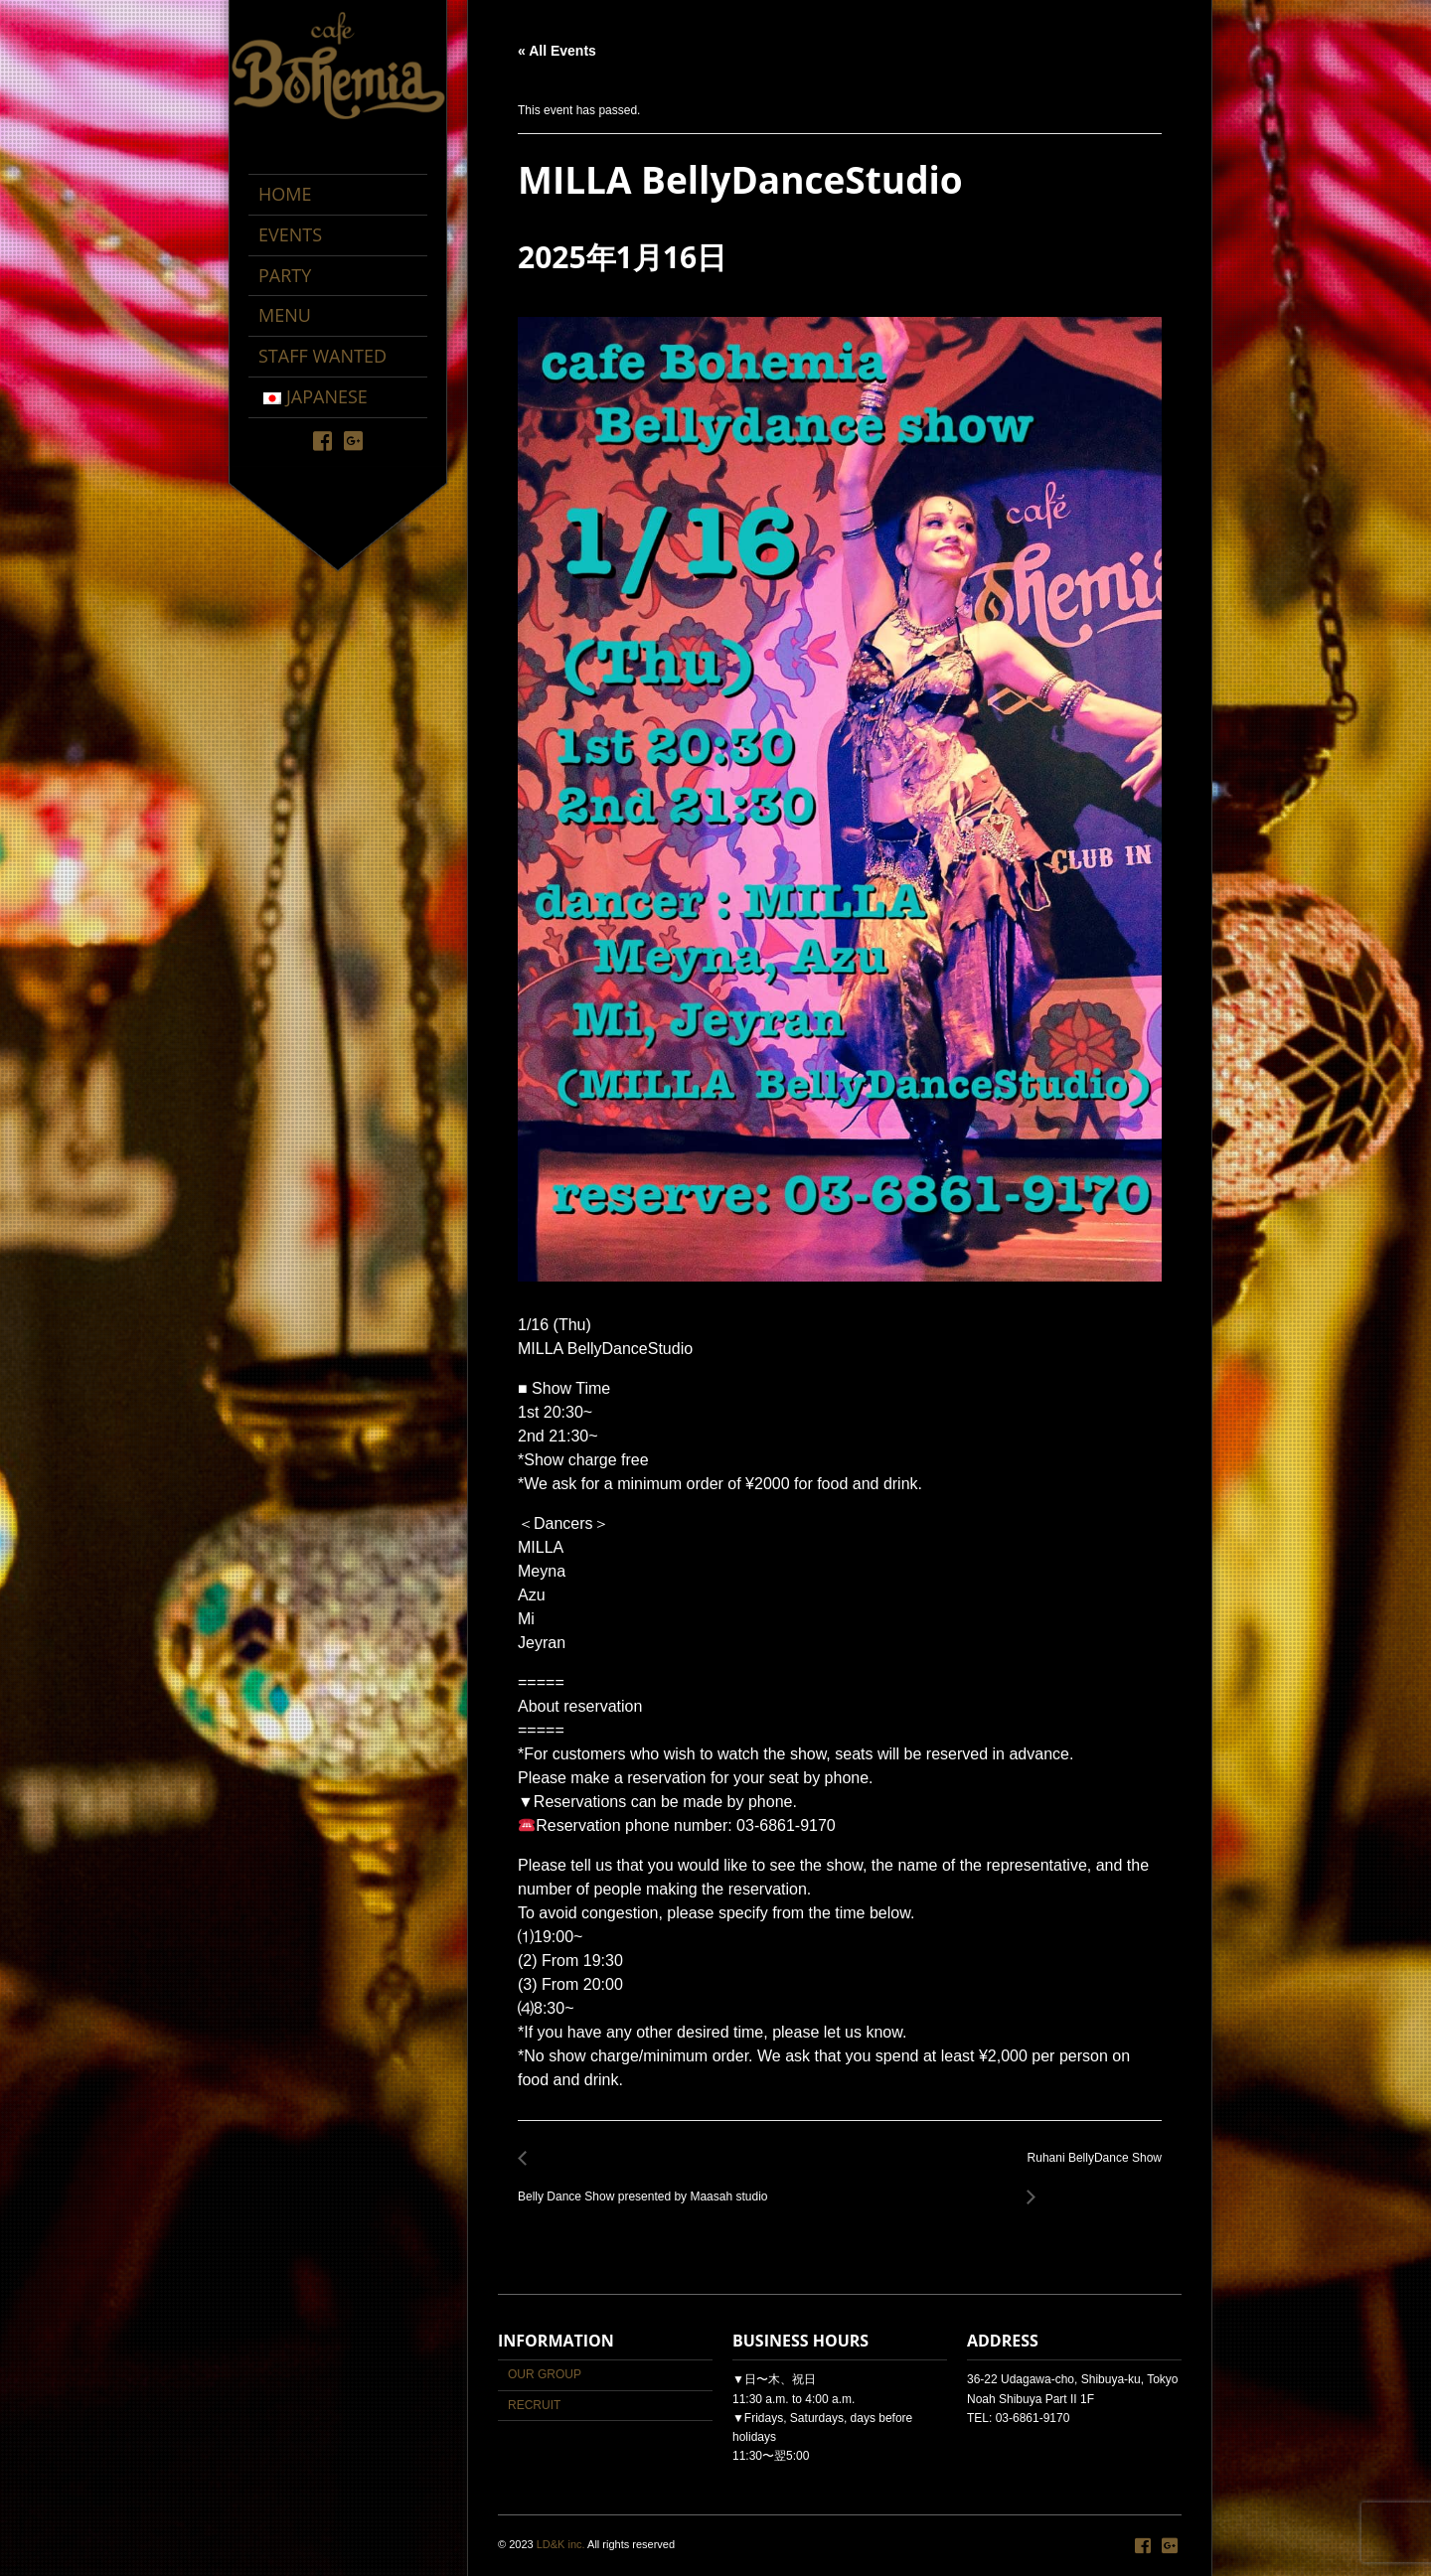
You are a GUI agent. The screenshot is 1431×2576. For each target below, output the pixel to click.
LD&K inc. (561, 2544)
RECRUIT (534, 2405)
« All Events (557, 51)
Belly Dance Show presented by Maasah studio (648, 2186)
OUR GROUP (544, 2374)
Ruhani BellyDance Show (1089, 2169)
